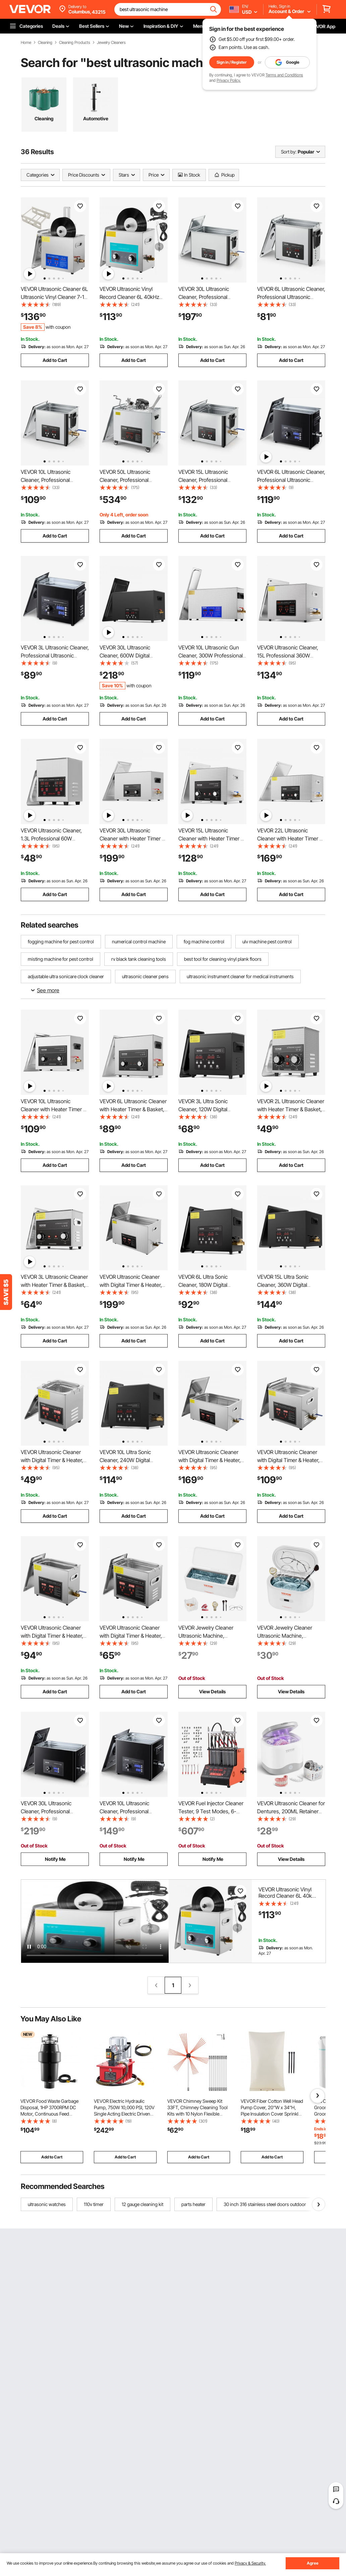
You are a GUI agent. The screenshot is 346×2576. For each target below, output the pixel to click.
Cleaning (45, 42)
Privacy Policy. (229, 80)
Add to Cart (55, 360)
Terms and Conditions (284, 74)
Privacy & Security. (250, 2563)
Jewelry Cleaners (111, 42)
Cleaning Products (74, 42)
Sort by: (288, 151)
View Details (212, 1691)
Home (26, 42)
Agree (313, 2563)
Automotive (95, 118)
